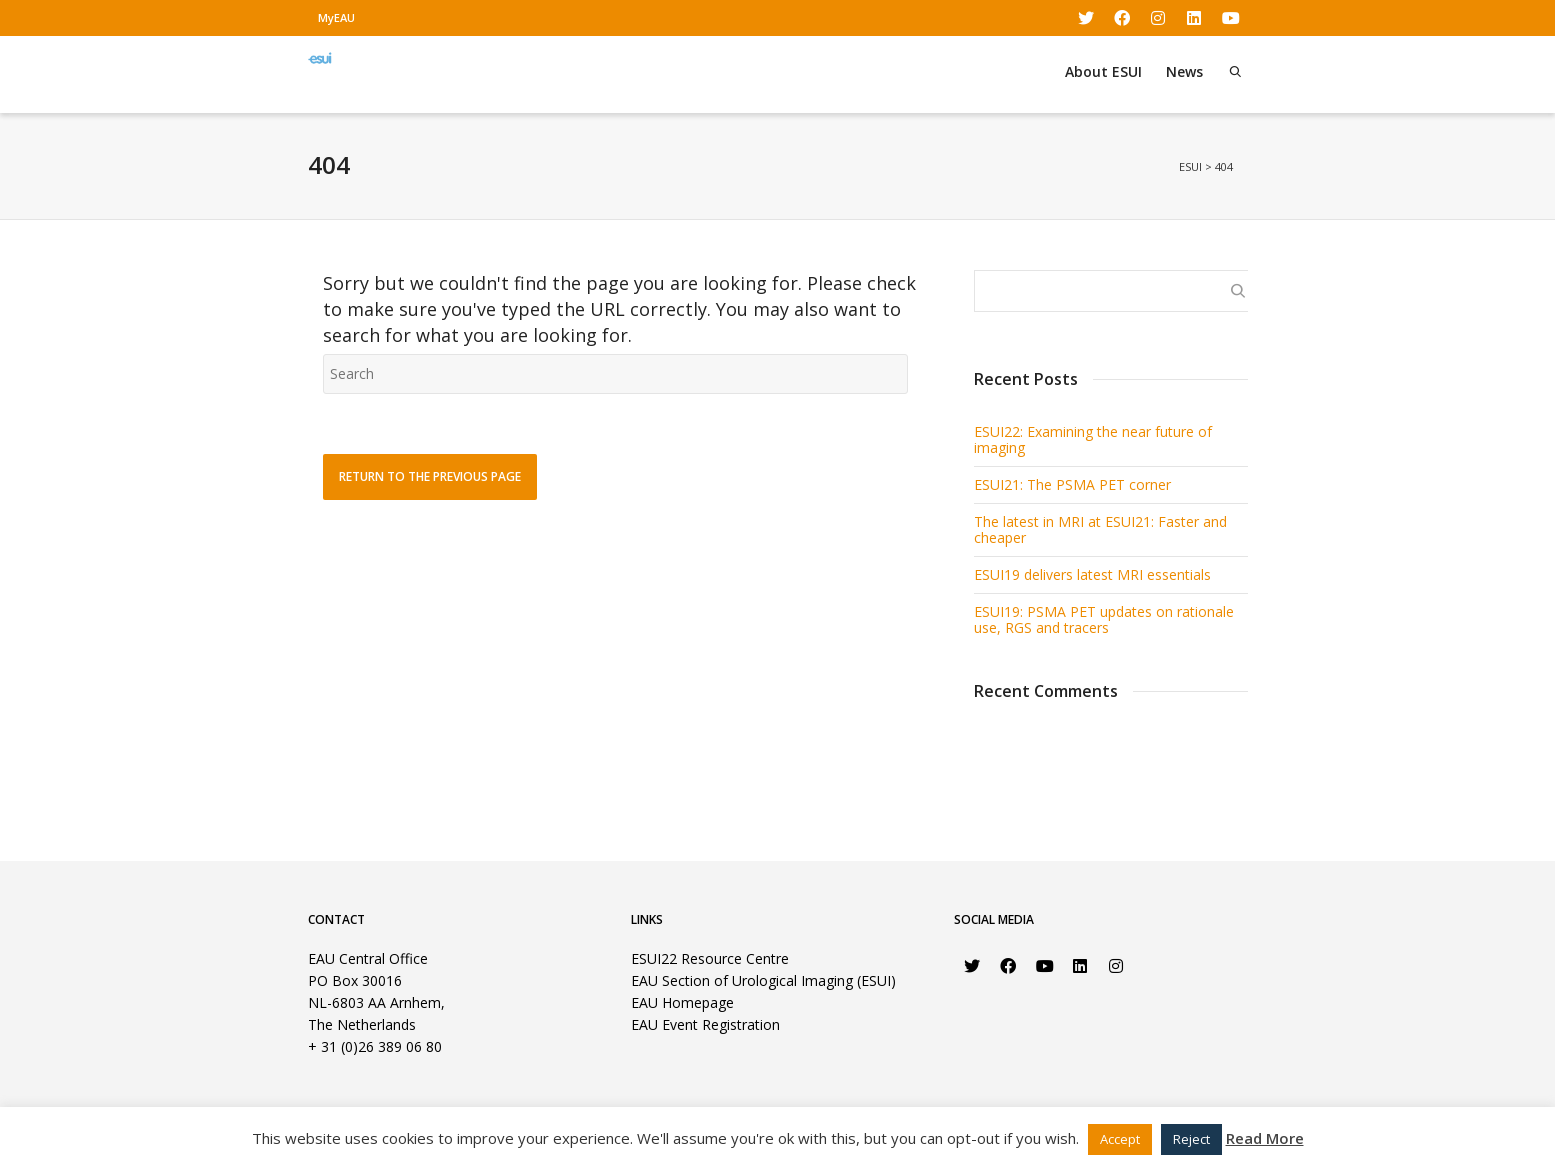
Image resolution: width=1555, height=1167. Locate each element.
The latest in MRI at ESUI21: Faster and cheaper (1100, 529)
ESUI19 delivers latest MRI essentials (1092, 574)
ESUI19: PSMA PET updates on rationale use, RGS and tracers (1104, 619)
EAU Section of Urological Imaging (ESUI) (763, 980)
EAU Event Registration (705, 1024)
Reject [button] (1191, 1139)
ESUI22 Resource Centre (710, 958)
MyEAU (336, 17)
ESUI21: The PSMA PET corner (1072, 484)
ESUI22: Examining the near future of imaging (1093, 439)
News (1184, 71)
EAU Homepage (682, 1002)
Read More (1265, 1138)
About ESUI (1103, 71)
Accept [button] (1120, 1139)
